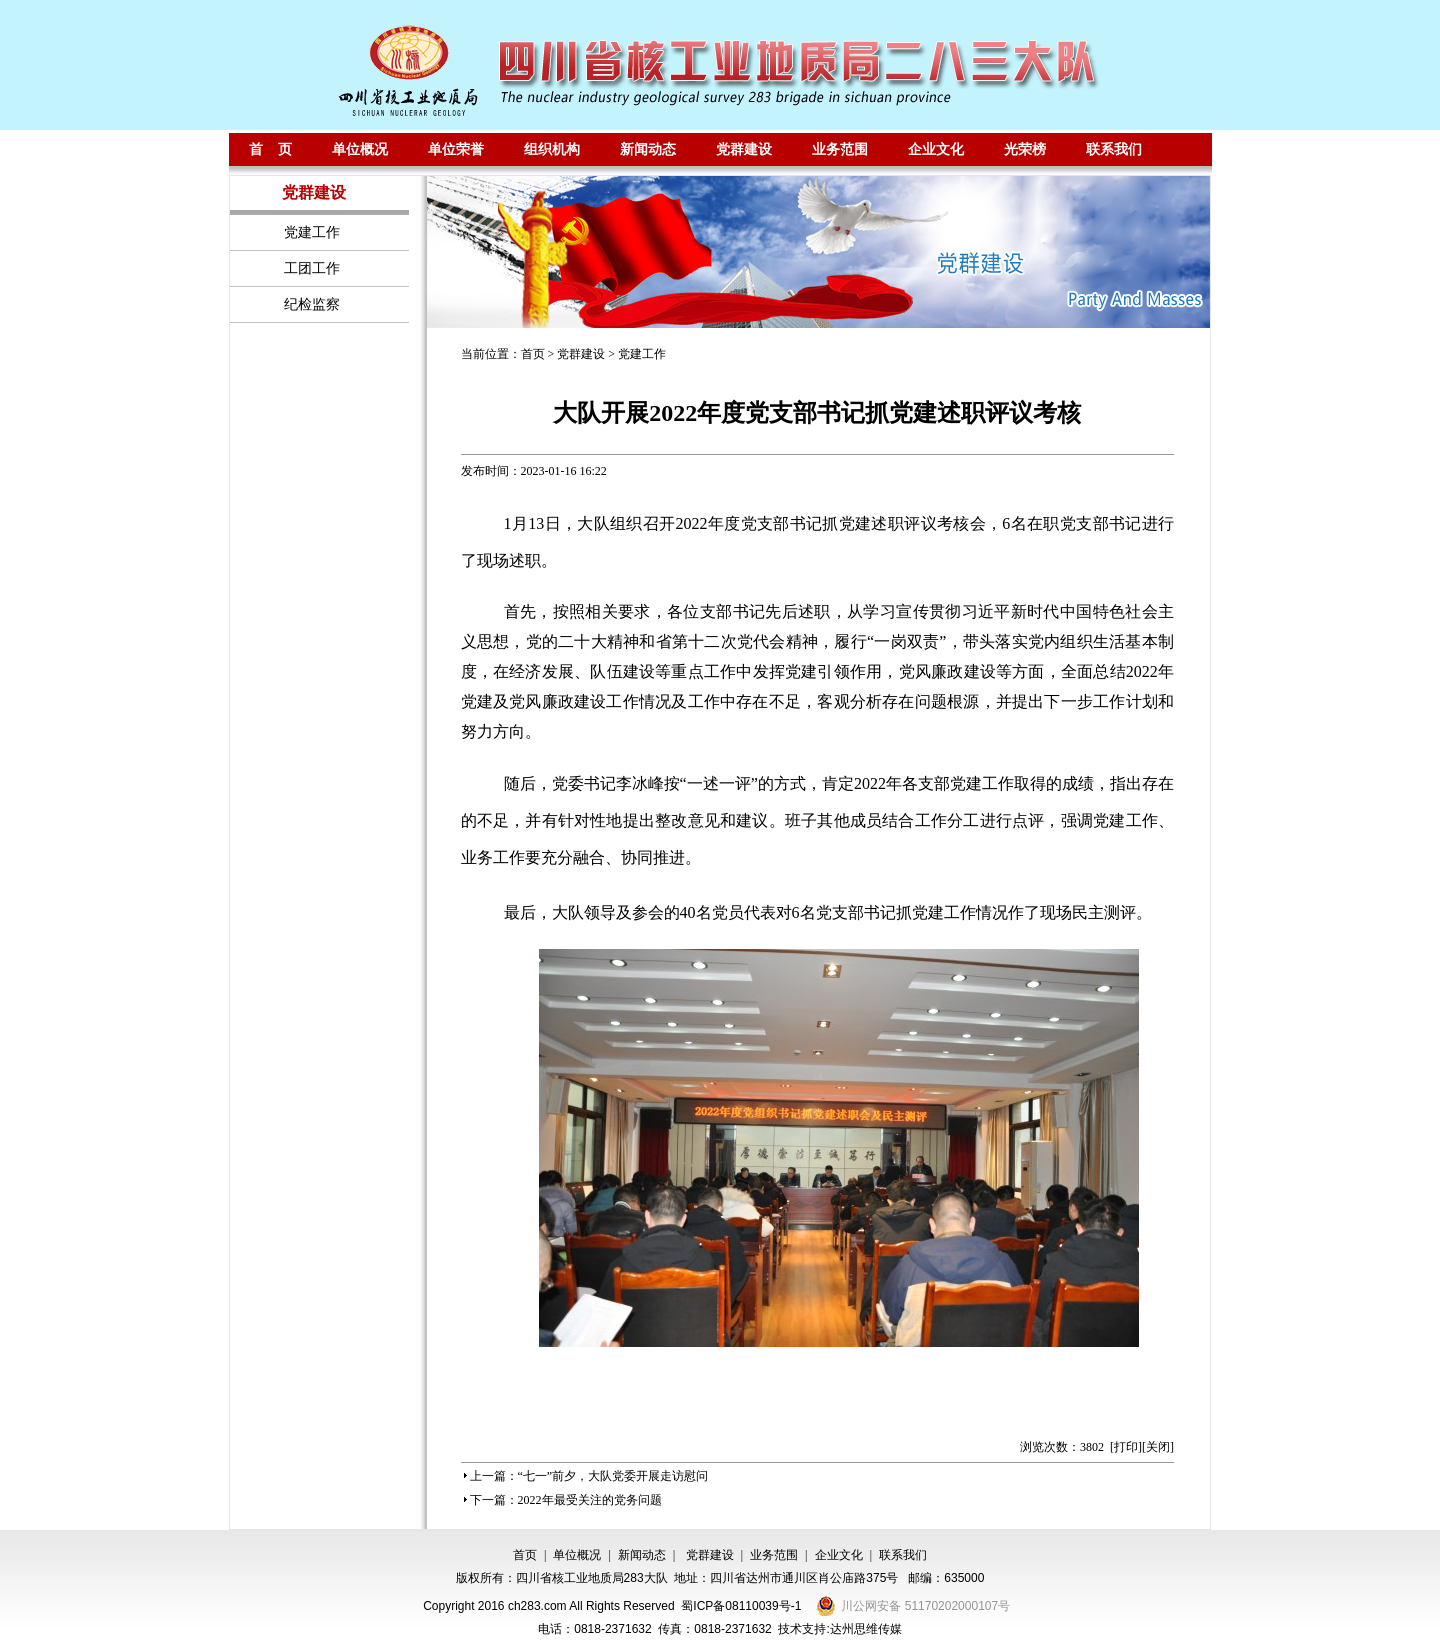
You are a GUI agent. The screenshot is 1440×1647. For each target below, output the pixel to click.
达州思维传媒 (866, 1629)
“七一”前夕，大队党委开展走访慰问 (613, 1476)
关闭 (1158, 1447)
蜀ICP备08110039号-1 (741, 1606)
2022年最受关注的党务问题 (590, 1500)
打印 (1126, 1447)
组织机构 (552, 149)
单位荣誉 (456, 149)
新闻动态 (648, 149)
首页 (533, 354)
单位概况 (360, 149)
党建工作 (642, 354)
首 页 (271, 149)
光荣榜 (1025, 149)
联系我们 (1114, 149)
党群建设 (744, 149)
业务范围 (840, 149)
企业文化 (936, 149)
